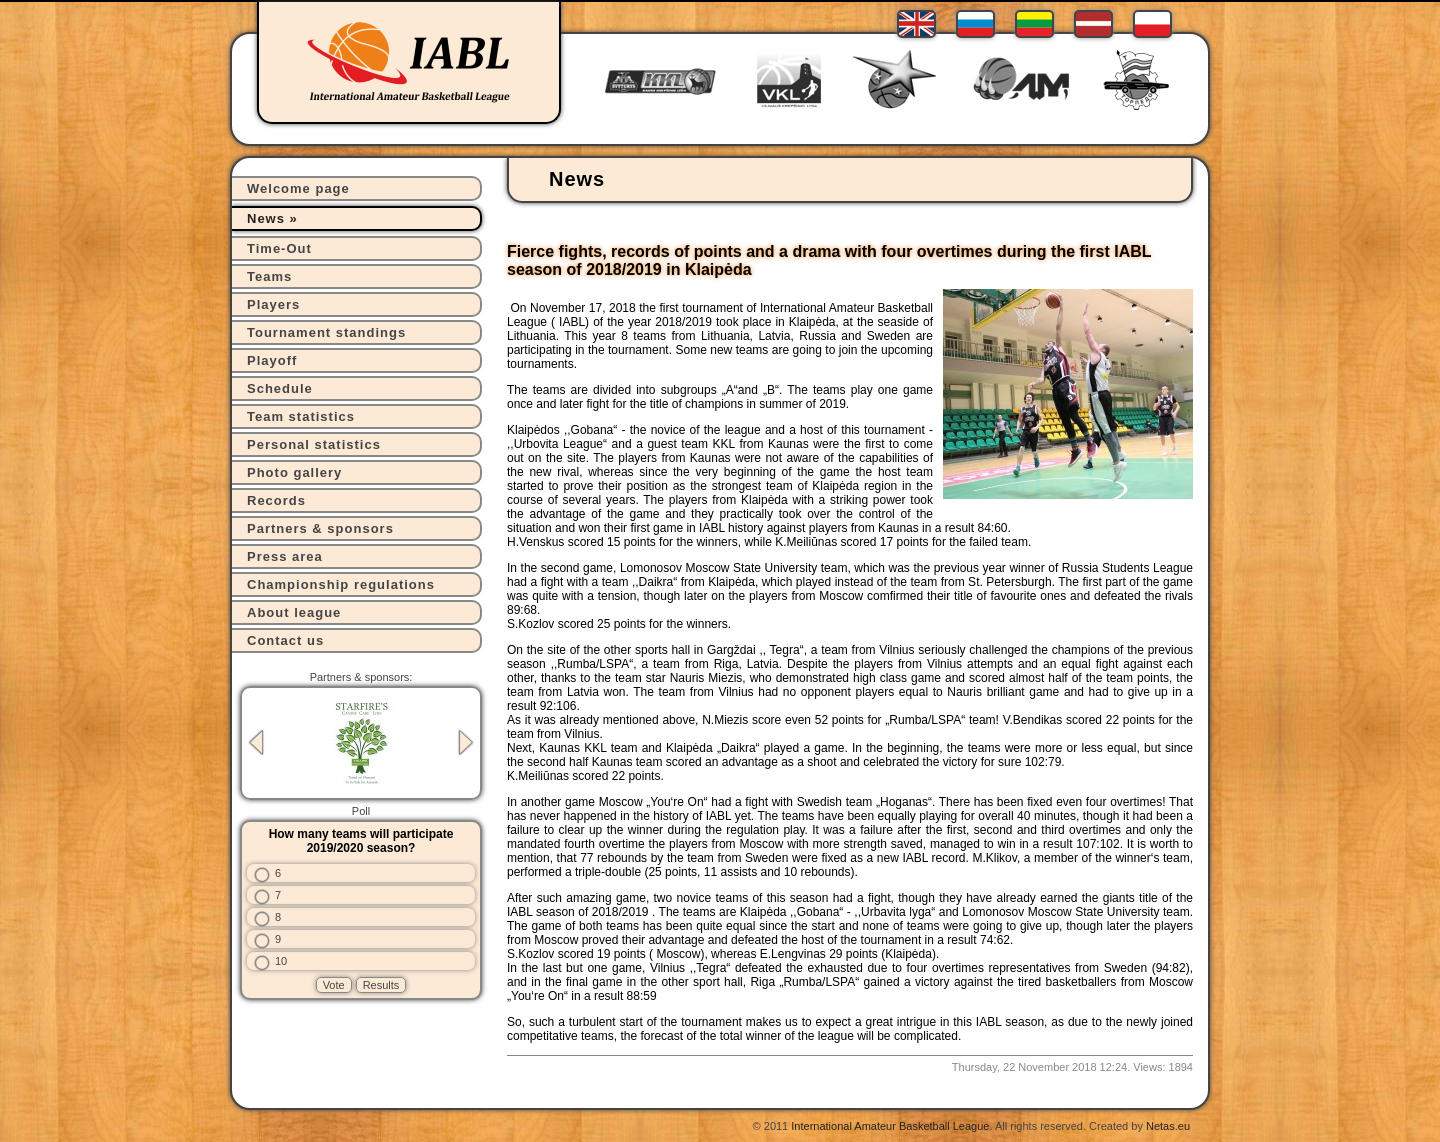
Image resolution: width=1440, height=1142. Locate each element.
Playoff (272, 360)
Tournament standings (326, 332)
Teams (269, 276)
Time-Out (279, 248)
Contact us (285, 640)
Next (466, 742)
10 (281, 961)
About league (294, 612)
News (266, 218)
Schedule (280, 388)
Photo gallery (294, 472)
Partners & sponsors (320, 528)
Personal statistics (314, 444)
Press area (285, 556)
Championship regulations (341, 584)
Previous (256, 742)
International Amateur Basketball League (890, 1126)
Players (273, 304)
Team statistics (301, 416)
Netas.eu (1168, 1126)
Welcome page (298, 188)
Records (276, 500)
